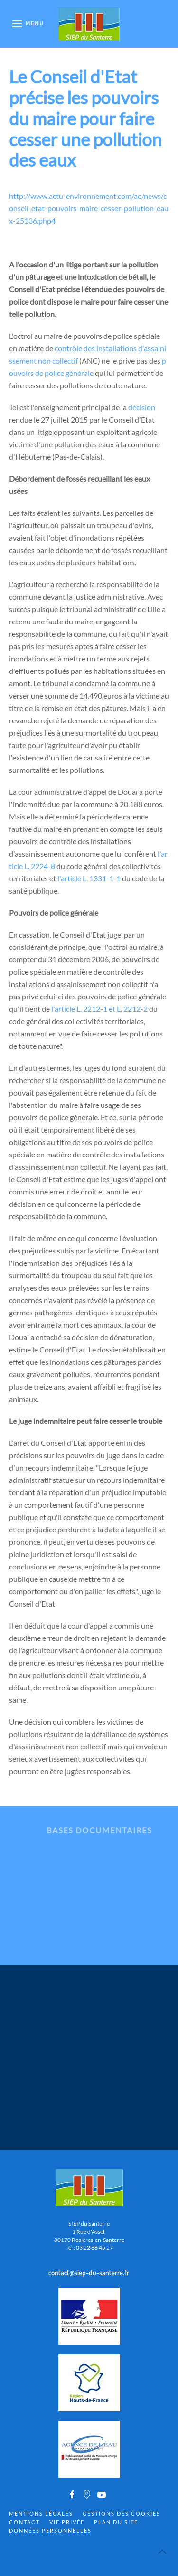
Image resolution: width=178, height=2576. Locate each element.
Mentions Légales (41, 2513)
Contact (24, 2522)
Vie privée (66, 2522)
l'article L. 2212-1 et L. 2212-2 (99, 1008)
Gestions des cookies (121, 2513)
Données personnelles (50, 2530)
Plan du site (116, 2522)
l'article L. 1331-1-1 (89, 878)
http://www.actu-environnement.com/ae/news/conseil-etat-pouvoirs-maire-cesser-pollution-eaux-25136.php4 (89, 208)
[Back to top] (162, 2551)
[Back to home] (89, 24)
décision (141, 407)
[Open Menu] (28, 24)
